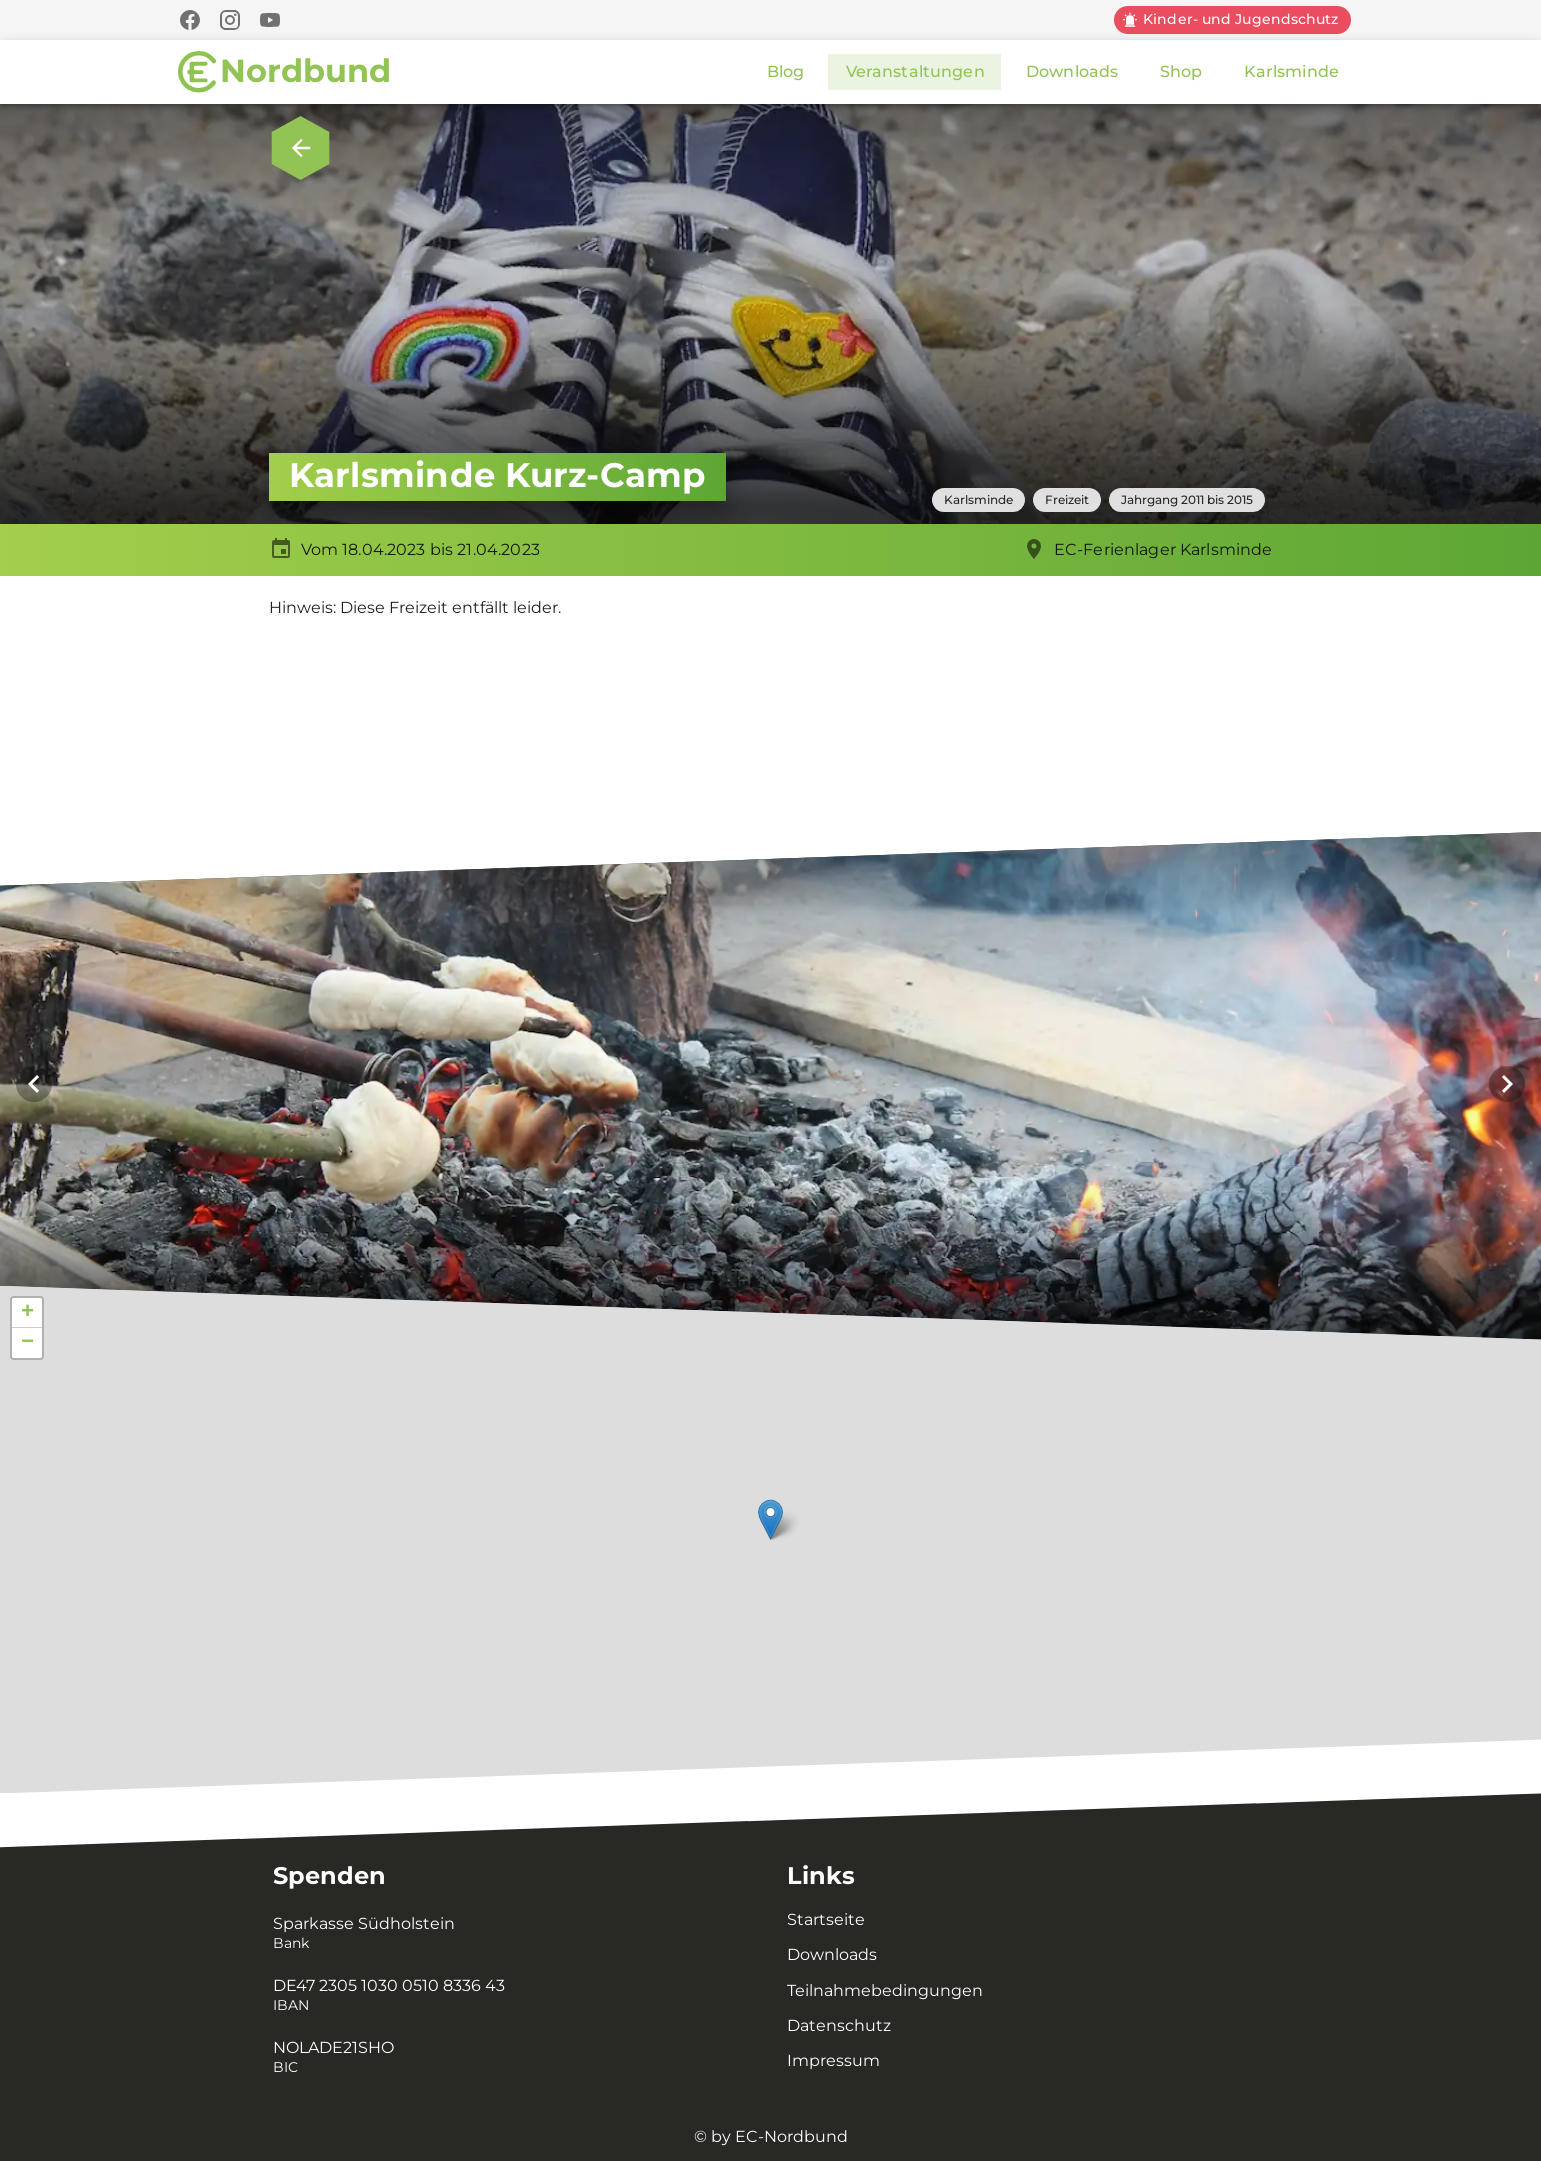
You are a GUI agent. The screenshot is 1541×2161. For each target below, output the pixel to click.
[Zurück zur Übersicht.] (301, 148)
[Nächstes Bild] (1507, 1084)
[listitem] (506, 1934)
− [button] (27, 1343)
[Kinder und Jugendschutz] (1232, 20)
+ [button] (27, 1313)
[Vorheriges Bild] (34, 1084)
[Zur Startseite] (284, 72)
